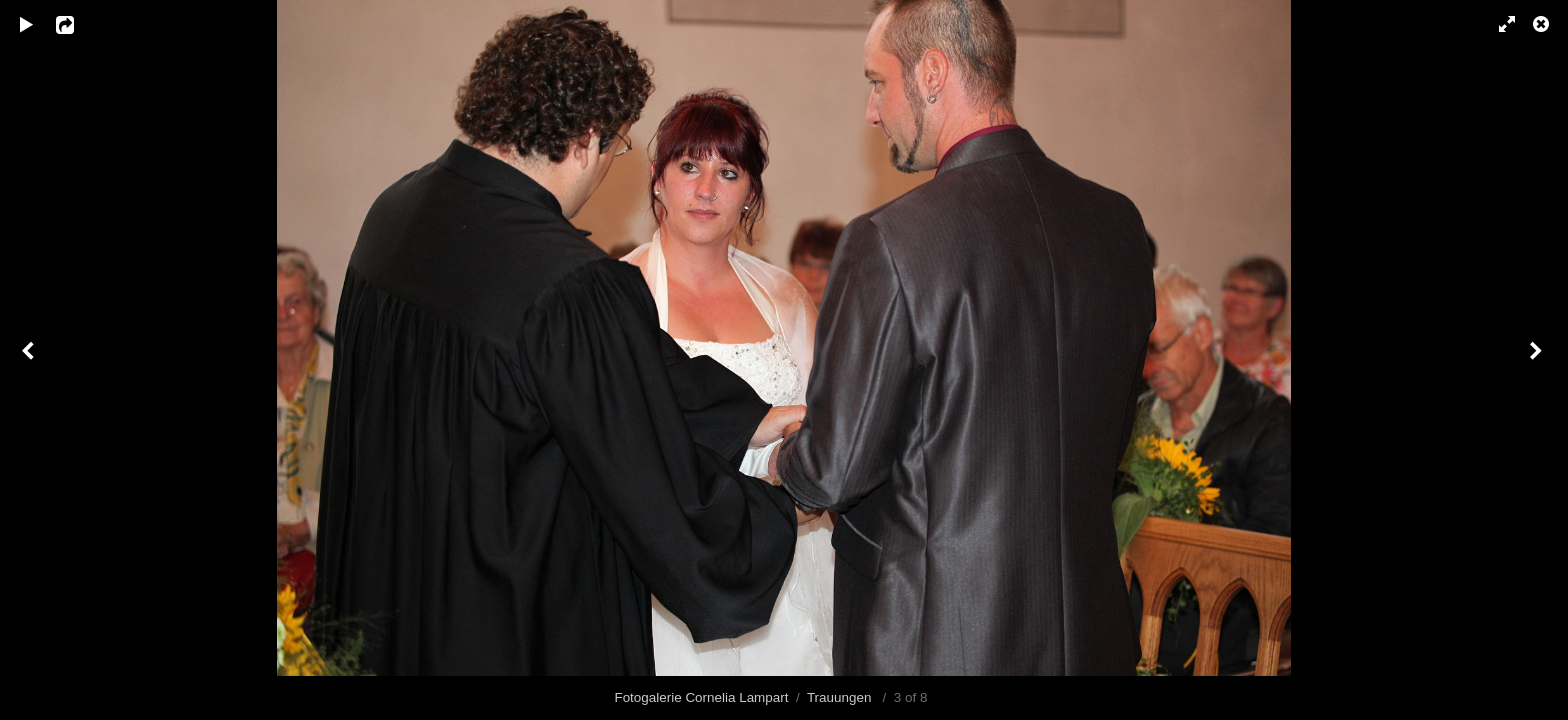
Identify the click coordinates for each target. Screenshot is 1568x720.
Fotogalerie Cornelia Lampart (701, 697)
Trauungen (841, 697)
